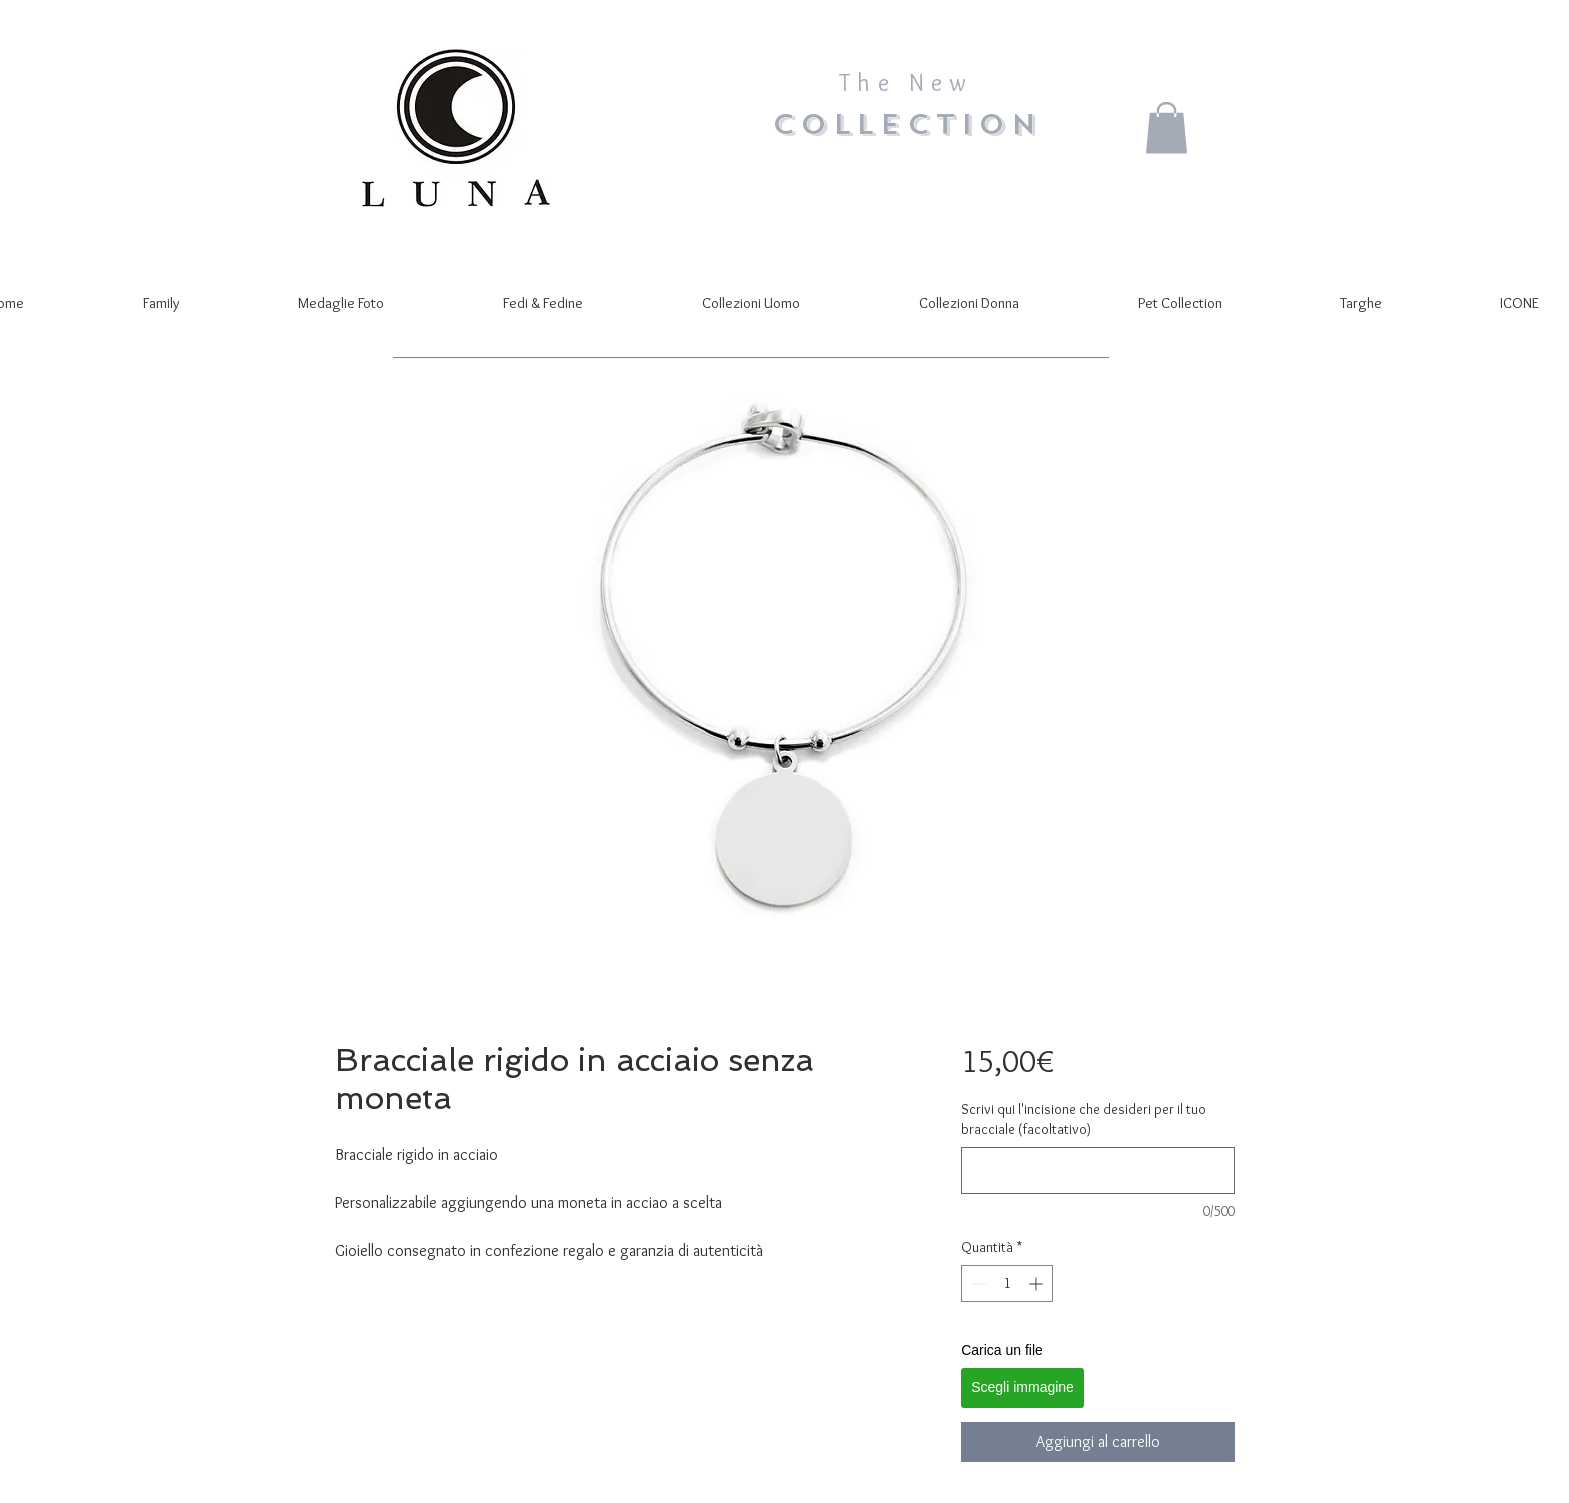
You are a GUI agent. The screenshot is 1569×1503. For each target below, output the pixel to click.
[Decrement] (976, 1283)
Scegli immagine (1022, 1387)
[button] (1166, 127)
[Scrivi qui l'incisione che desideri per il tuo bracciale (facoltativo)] (1097, 1170)
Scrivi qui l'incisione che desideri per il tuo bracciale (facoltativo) (1083, 1119)
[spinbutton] (1007, 1283)
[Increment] (1037, 1283)
